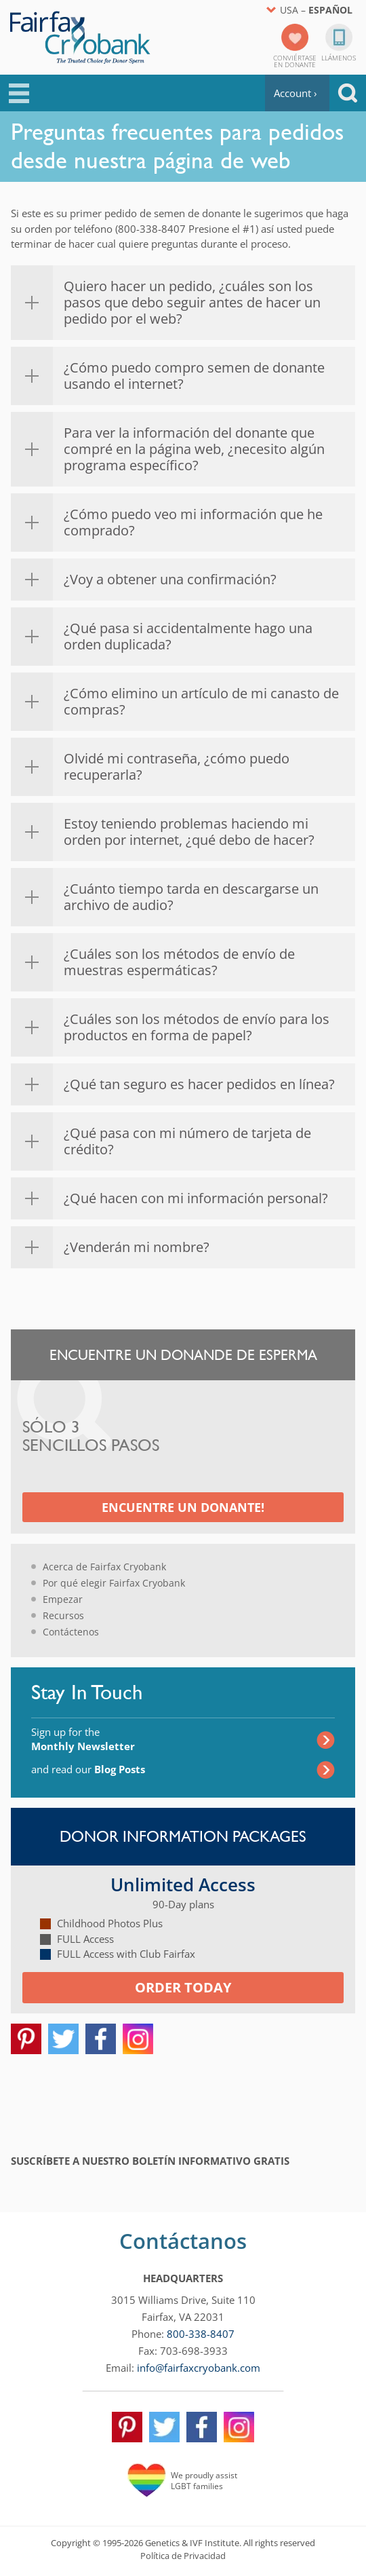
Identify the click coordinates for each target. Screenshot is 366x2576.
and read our (88, 1769)
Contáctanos (183, 2241)
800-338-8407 (201, 2334)
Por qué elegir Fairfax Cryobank (114, 1582)
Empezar (63, 1599)
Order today (183, 1987)
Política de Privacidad (183, 2556)
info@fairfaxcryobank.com (198, 2367)
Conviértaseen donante (295, 60)
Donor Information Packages (183, 1836)
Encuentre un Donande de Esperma (183, 1354)
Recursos (63, 1615)
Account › (295, 93)
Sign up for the (83, 1739)
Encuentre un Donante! (183, 1507)
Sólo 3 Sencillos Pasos (90, 1436)
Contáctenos (71, 1631)
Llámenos (338, 60)
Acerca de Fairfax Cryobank (104, 1566)
